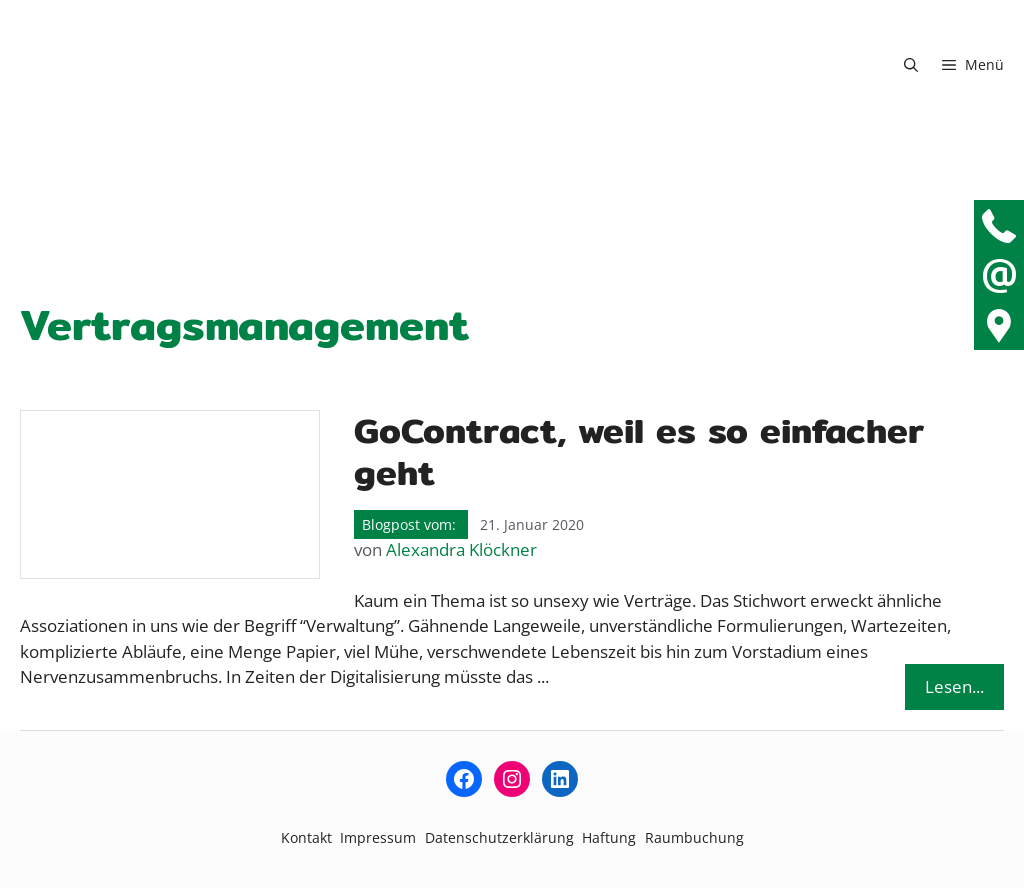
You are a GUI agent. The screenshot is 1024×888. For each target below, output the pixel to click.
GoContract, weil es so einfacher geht (639, 451)
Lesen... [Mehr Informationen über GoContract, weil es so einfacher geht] (954, 686)
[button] (911, 65)
